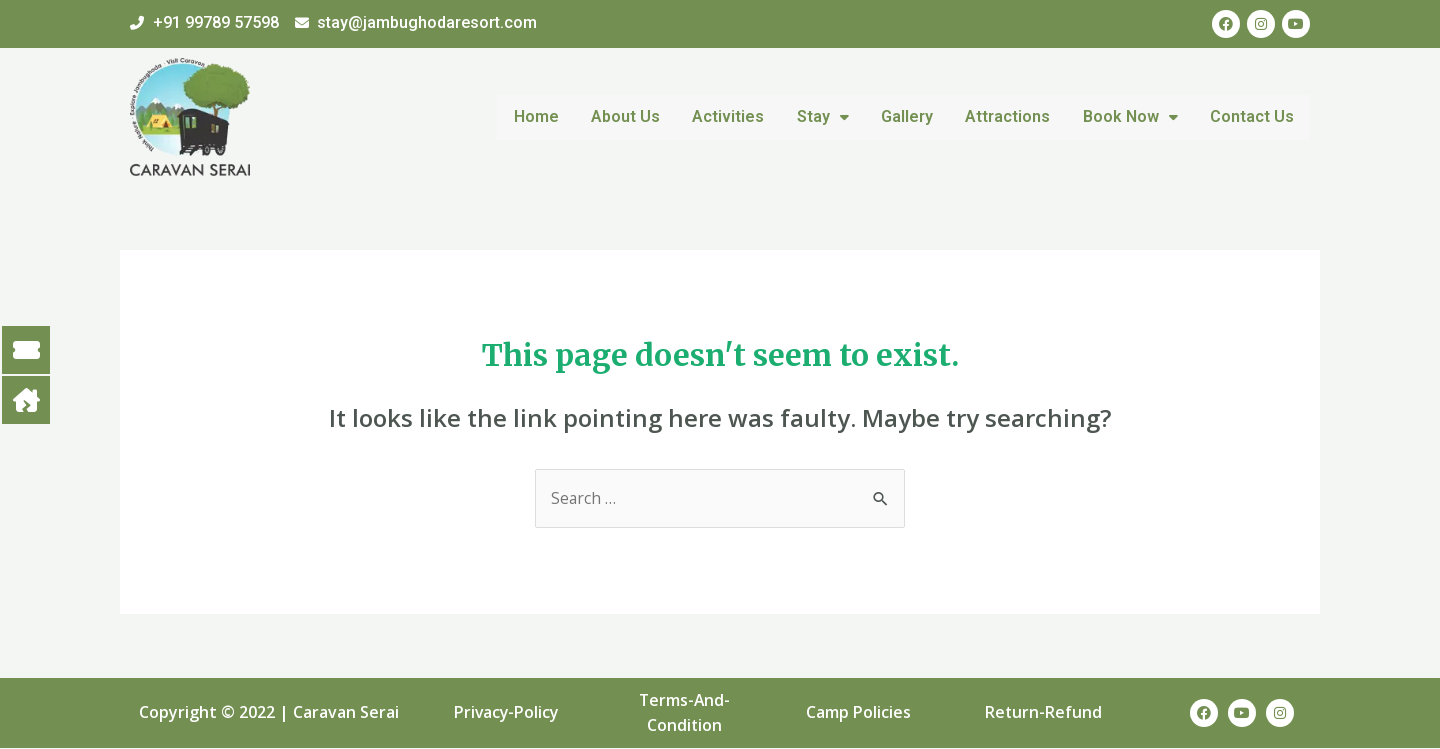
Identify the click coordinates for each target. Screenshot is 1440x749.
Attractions (1013, 116)
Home (553, 116)
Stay (833, 116)
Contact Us (1253, 116)
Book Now (1133, 116)
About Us (640, 116)
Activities (741, 116)
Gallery (915, 116)
